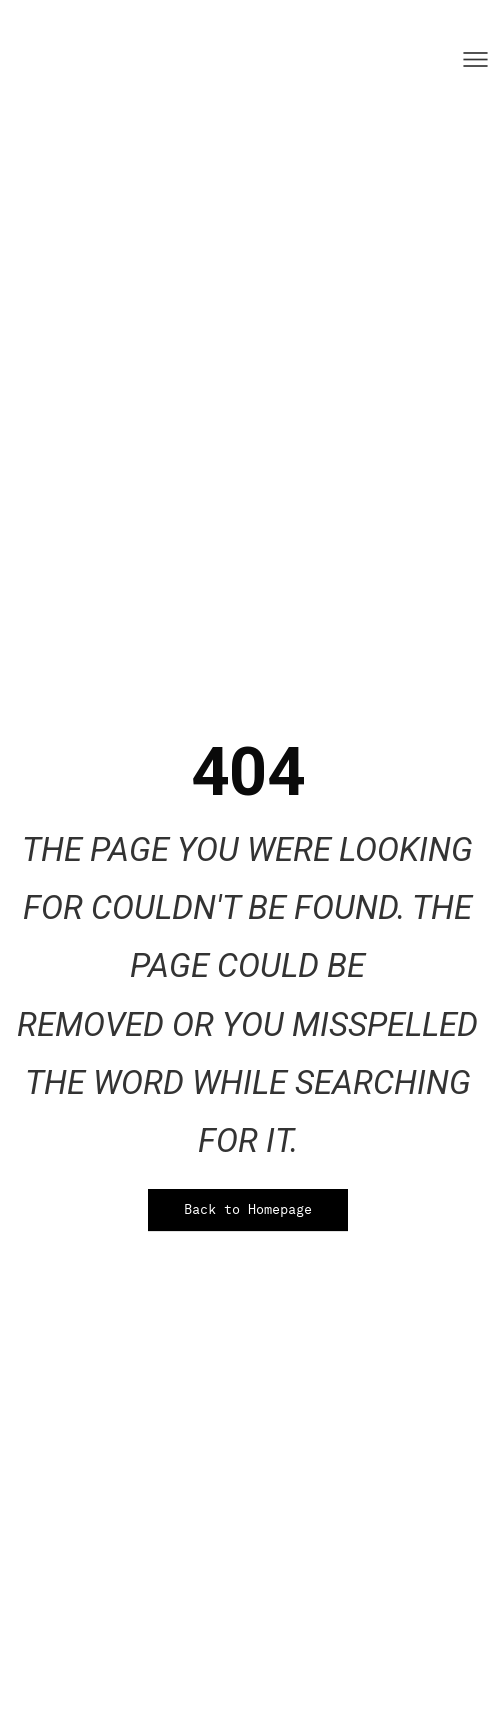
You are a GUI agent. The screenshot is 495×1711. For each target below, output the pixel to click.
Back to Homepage (248, 1209)
